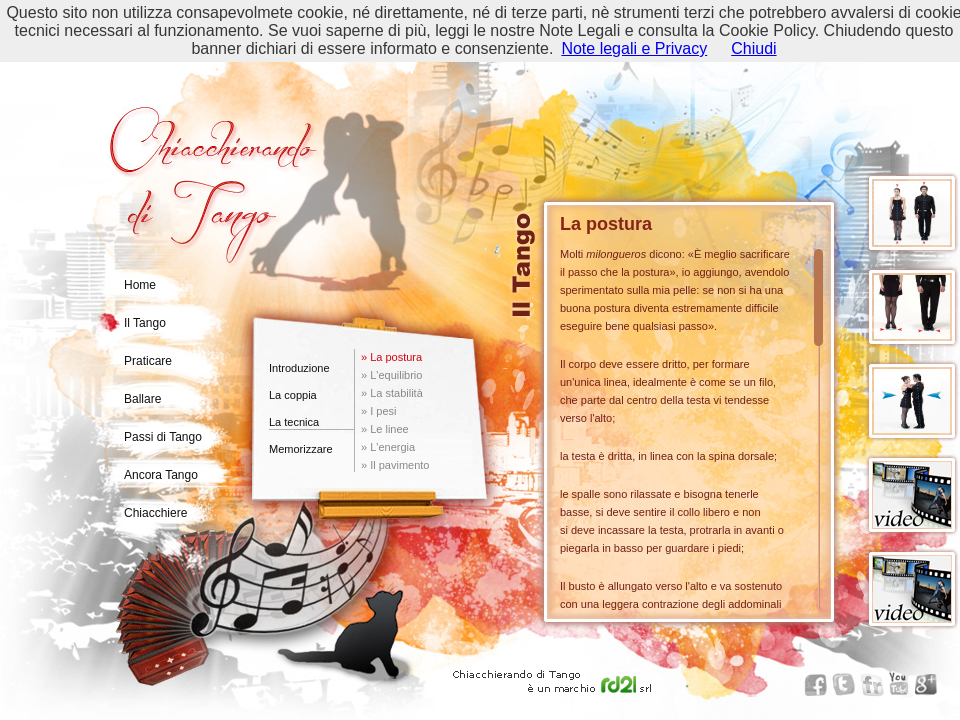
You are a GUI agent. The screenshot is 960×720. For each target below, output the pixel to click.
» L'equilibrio (391, 375)
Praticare (148, 361)
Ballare (142, 399)
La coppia (293, 395)
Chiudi (753, 48)
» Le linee (385, 429)
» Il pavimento (395, 465)
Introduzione (299, 368)
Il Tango (145, 323)
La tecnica (294, 422)
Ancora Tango (161, 475)
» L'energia (388, 447)
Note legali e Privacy (634, 48)
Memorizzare (301, 449)
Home (140, 285)
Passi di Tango (163, 437)
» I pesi (378, 411)
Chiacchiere (155, 513)
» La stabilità (392, 393)
